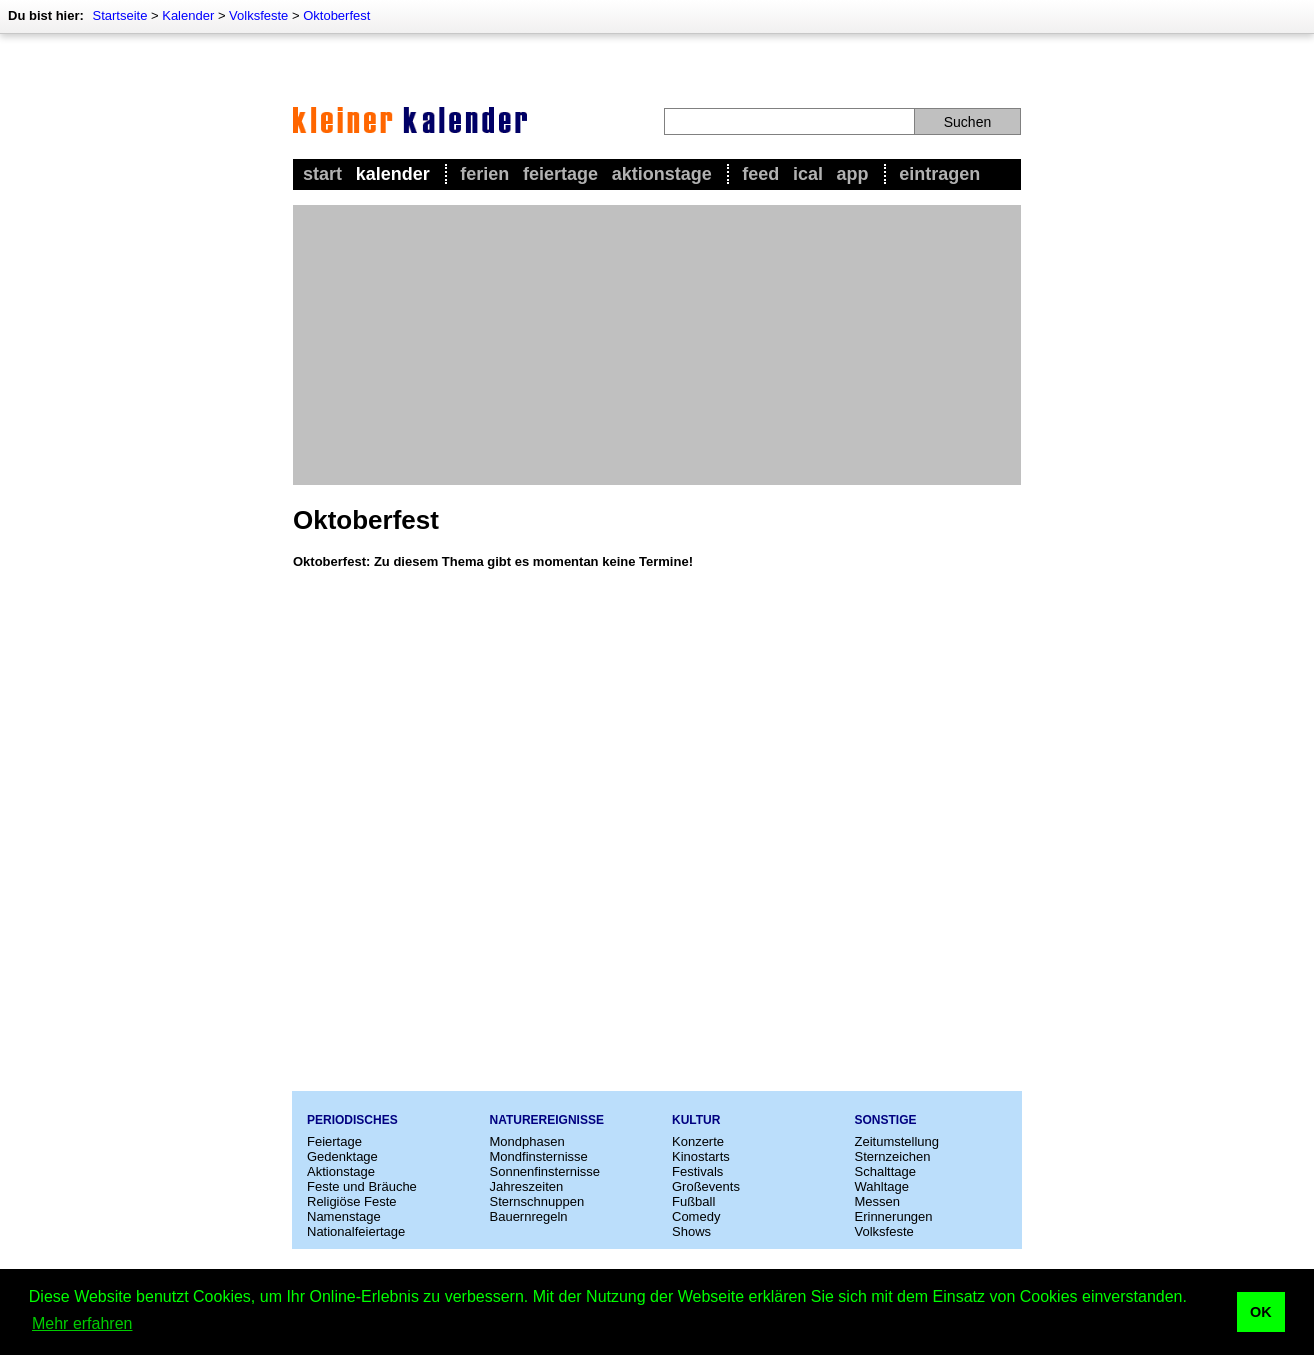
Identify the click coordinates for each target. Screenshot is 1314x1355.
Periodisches (352, 1120)
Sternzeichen (893, 1156)
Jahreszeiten (527, 1186)
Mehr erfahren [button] (82, 1323)
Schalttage (885, 1171)
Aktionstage (662, 174)
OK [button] (1261, 1312)
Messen (878, 1201)
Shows (691, 1231)
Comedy (696, 1216)
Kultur (696, 1120)
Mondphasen (527, 1141)
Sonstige (886, 1120)
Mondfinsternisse (539, 1156)
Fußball (693, 1201)
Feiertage (560, 174)
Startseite (119, 15)
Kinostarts (701, 1156)
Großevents (706, 1186)
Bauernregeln (529, 1216)
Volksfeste (258, 15)
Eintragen (939, 174)
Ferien (484, 174)
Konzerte (698, 1141)
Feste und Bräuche (362, 1186)
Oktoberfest (336, 15)
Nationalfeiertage (356, 1231)
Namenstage (344, 1216)
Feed (760, 174)
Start (322, 174)
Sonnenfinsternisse (545, 1171)
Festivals (697, 1171)
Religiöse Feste (352, 1201)
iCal (808, 174)
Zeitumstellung (897, 1141)
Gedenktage (342, 1156)
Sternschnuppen (537, 1201)
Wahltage (882, 1186)
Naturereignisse (547, 1120)
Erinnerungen (894, 1216)
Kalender (188, 15)
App (853, 174)
